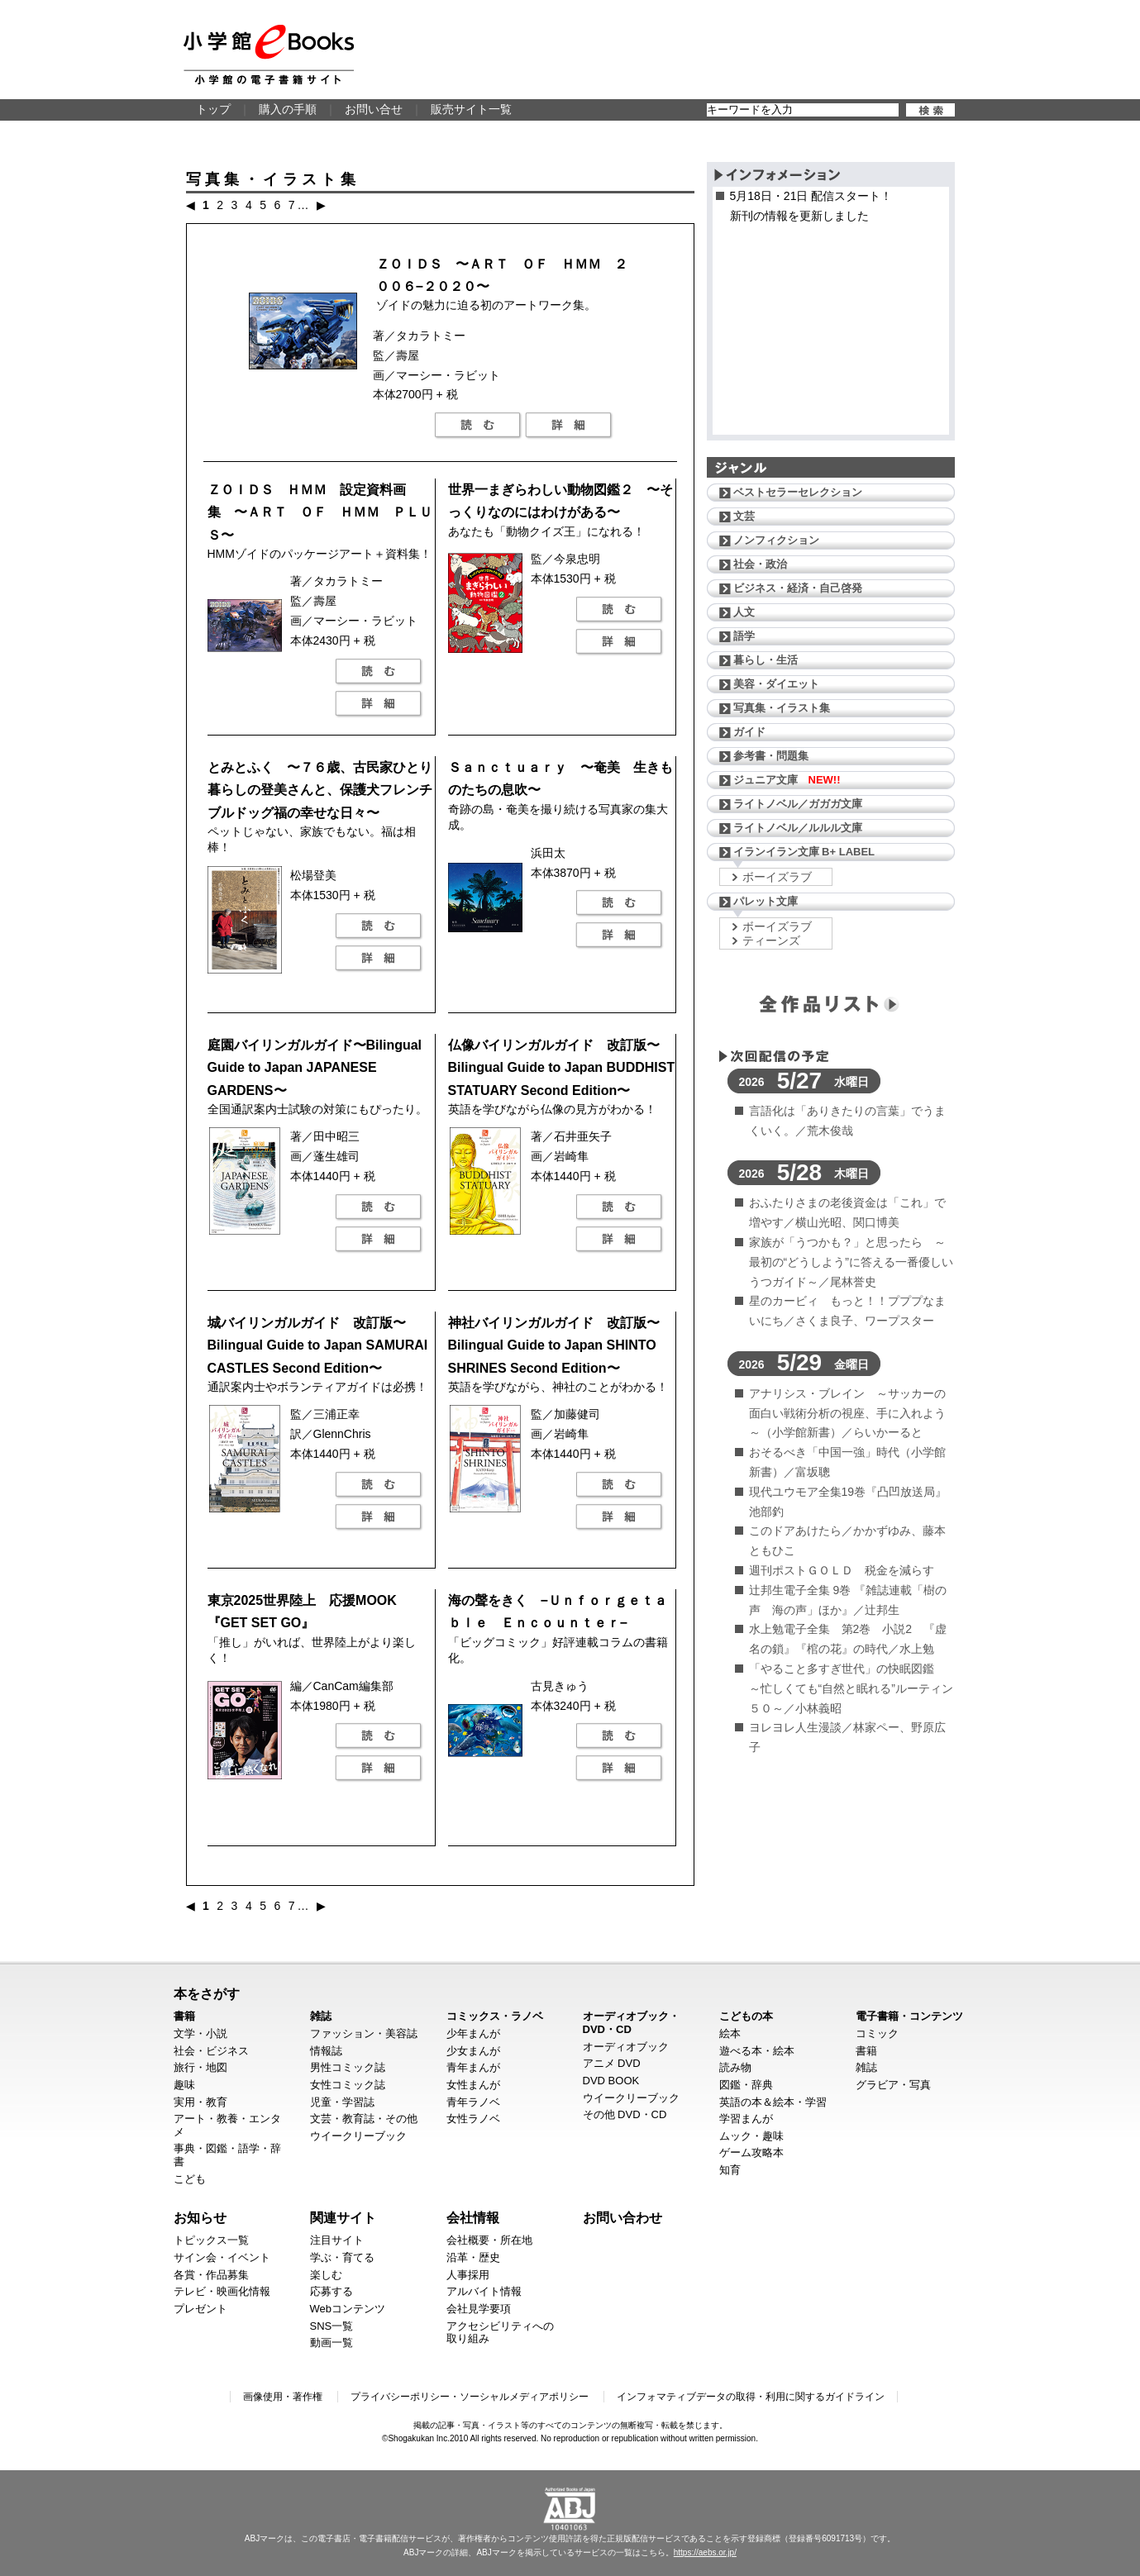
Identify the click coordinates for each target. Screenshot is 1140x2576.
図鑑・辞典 (746, 2084)
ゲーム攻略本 (751, 2152)
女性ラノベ (473, 2118)
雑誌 (321, 2016)
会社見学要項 (478, 2308)
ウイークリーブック (358, 2136)
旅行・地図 (200, 2067)
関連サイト (343, 2217)
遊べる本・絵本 (756, 2051)
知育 (730, 2170)
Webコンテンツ (348, 2308)
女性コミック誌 (347, 2084)
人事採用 (467, 2275)
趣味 (184, 2084)
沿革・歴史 (473, 2257)
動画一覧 (331, 2342)
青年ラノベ (473, 2102)
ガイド (749, 732)
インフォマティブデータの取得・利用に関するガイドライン (751, 2396)
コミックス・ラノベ (494, 2016)
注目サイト (337, 2240)
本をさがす (207, 1993)
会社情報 (472, 2217)
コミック (877, 2033)
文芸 (744, 516)
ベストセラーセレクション (797, 492)
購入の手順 (288, 109)
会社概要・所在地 (489, 2240)
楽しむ (326, 2275)
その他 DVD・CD (625, 2114)
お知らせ (200, 2217)
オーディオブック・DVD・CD (631, 2023)
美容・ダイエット (776, 684)
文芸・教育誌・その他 (363, 2118)
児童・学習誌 (342, 2102)
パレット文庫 (765, 901)
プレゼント (200, 2308)
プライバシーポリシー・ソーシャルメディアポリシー (470, 2396)
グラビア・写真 (893, 2084)
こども (190, 2179)
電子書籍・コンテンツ (909, 2016)
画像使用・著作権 (282, 2396)
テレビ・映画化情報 (222, 2291)
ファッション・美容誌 (363, 2033)
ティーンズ (771, 940)
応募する (331, 2291)
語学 (744, 636)
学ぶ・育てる (342, 2257)
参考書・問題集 (770, 756)
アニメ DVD (612, 2063)
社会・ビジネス (211, 2051)
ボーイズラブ (777, 876)
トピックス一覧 (211, 2240)
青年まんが (473, 2067)
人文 (744, 612)
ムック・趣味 (751, 2136)
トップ (213, 109)
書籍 (184, 2016)
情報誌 (326, 2051)
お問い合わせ (622, 2217)
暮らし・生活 (765, 660)
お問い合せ (374, 109)
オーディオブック (626, 2046)
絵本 (730, 2033)
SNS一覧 (332, 2326)
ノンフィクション (776, 540)
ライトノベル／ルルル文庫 (797, 827)
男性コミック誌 (347, 2067)
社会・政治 (760, 564)
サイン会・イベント (222, 2257)
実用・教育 (200, 2102)
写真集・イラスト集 (781, 708)
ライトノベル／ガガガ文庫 (797, 804)
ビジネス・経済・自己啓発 (797, 588)
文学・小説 (200, 2033)
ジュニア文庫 (787, 780)
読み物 (735, 2067)
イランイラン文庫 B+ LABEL (804, 851)
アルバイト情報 (484, 2291)
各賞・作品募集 (211, 2275)
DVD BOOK (611, 2080)
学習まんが (746, 2118)
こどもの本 (746, 2016)
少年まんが (473, 2033)
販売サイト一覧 (471, 109)
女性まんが (473, 2084)
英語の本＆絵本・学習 (773, 2102)
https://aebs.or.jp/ (705, 2552)
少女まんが (473, 2051)
